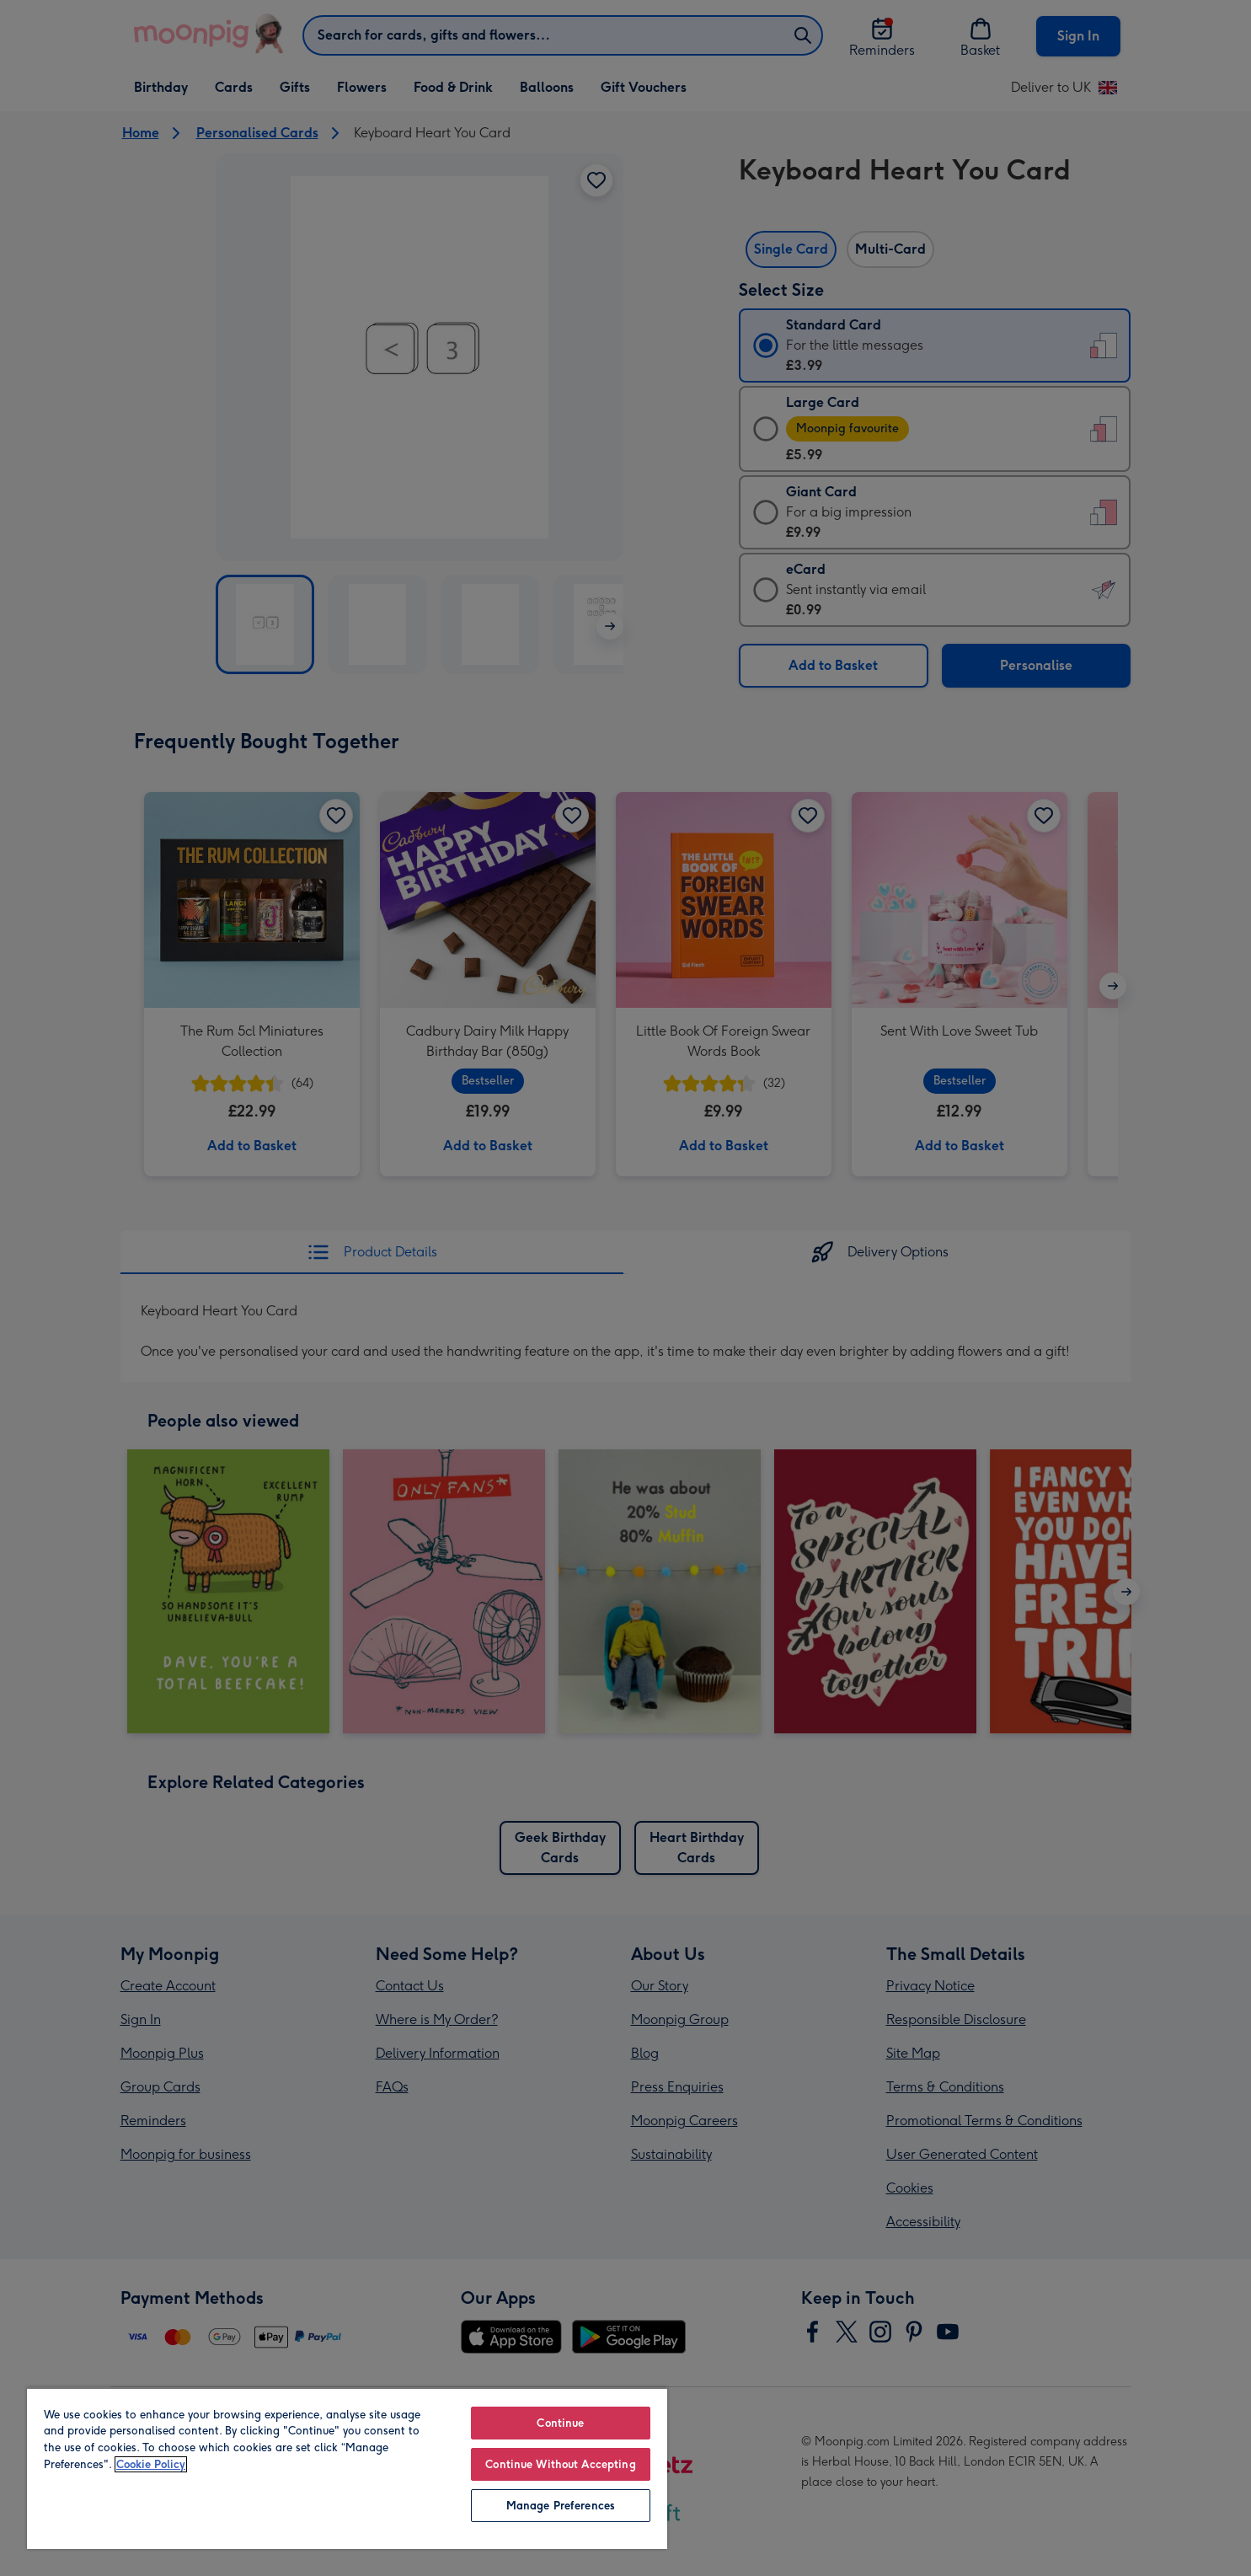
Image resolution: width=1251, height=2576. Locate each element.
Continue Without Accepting (560, 2464)
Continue (560, 2423)
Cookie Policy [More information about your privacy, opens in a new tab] (150, 2464)
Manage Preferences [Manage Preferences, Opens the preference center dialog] (560, 2505)
